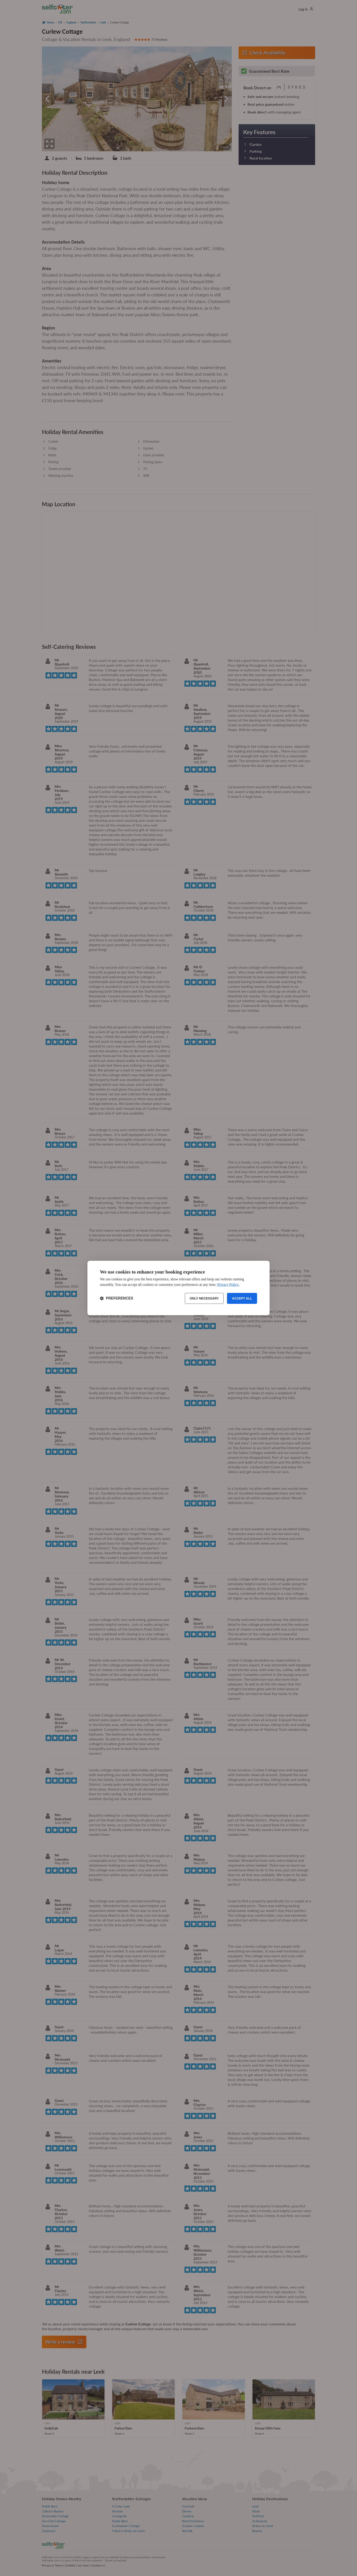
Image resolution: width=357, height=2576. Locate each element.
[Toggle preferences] (116, 1298)
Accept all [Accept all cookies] (242, 1298)
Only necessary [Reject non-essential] (204, 1298)
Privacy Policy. (228, 1285)
